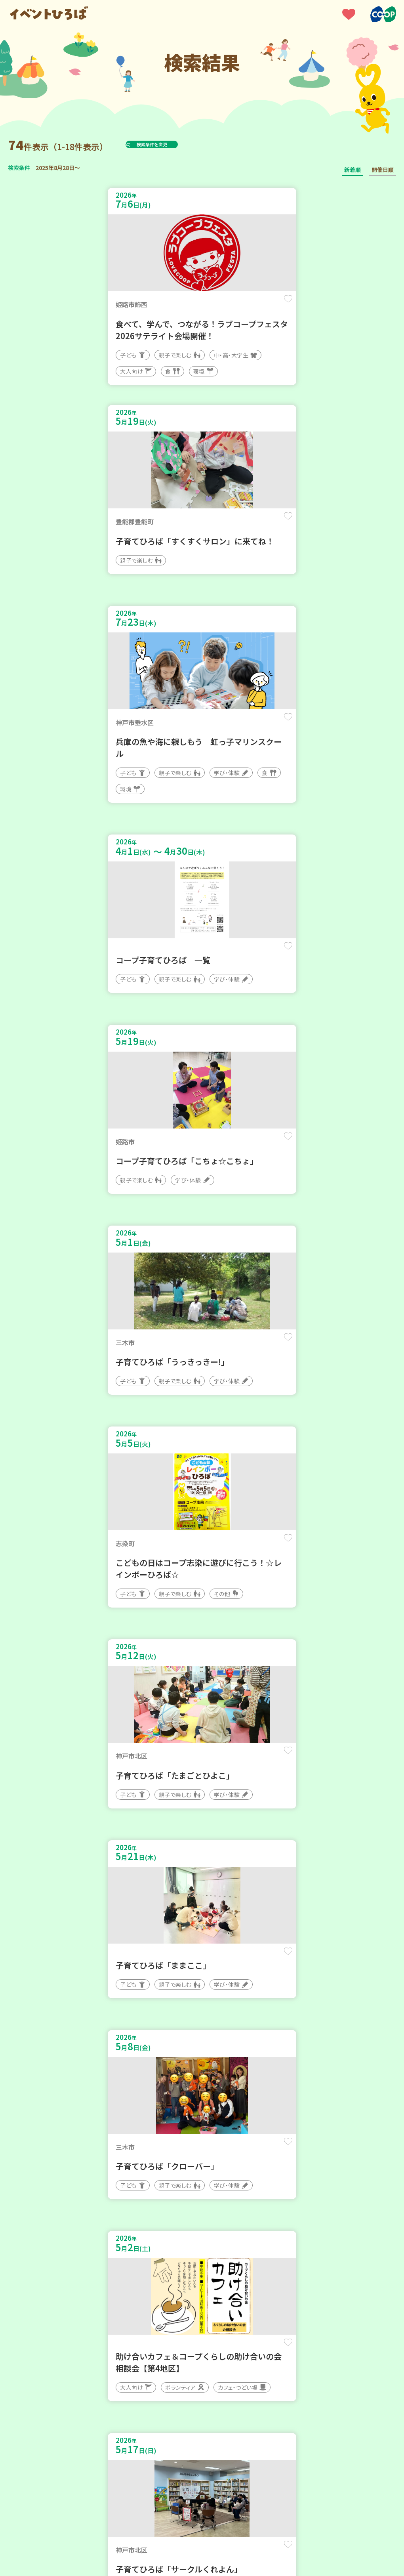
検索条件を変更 (171, 144)
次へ (249, 2269)
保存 (178, 305)
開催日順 (383, 170)
